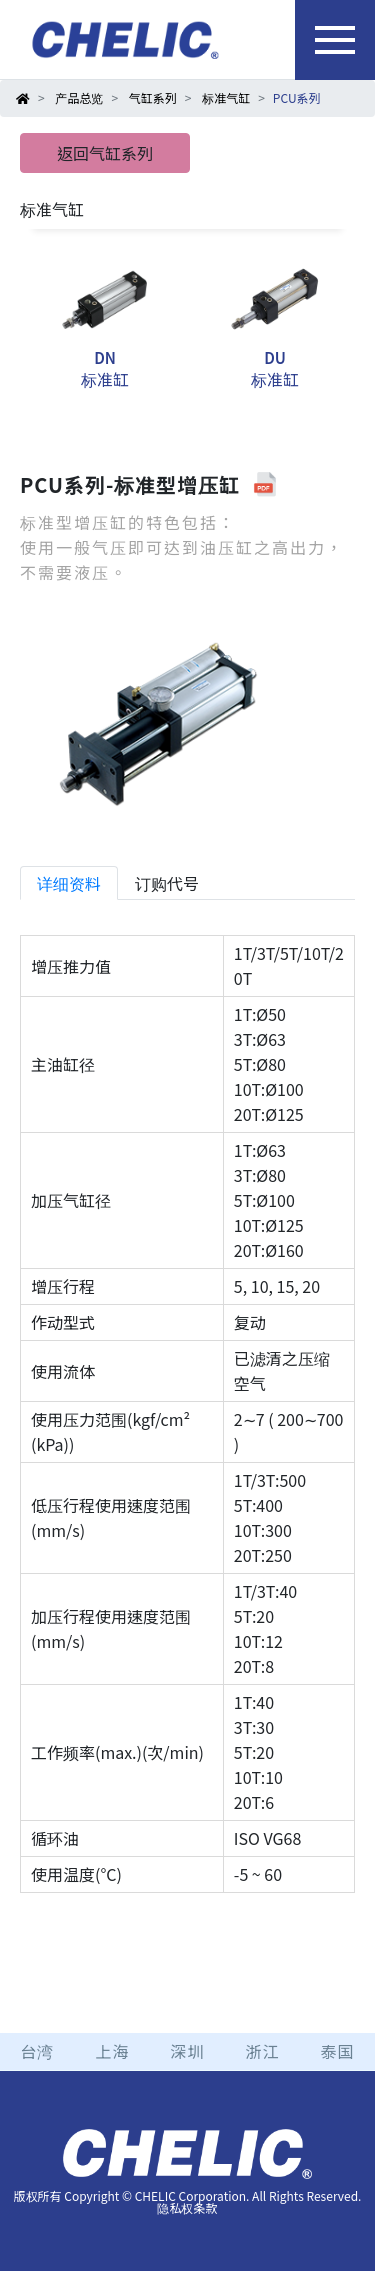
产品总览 (79, 97)
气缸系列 (153, 97)
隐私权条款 (187, 2207)
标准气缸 (226, 97)
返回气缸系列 (105, 153)
